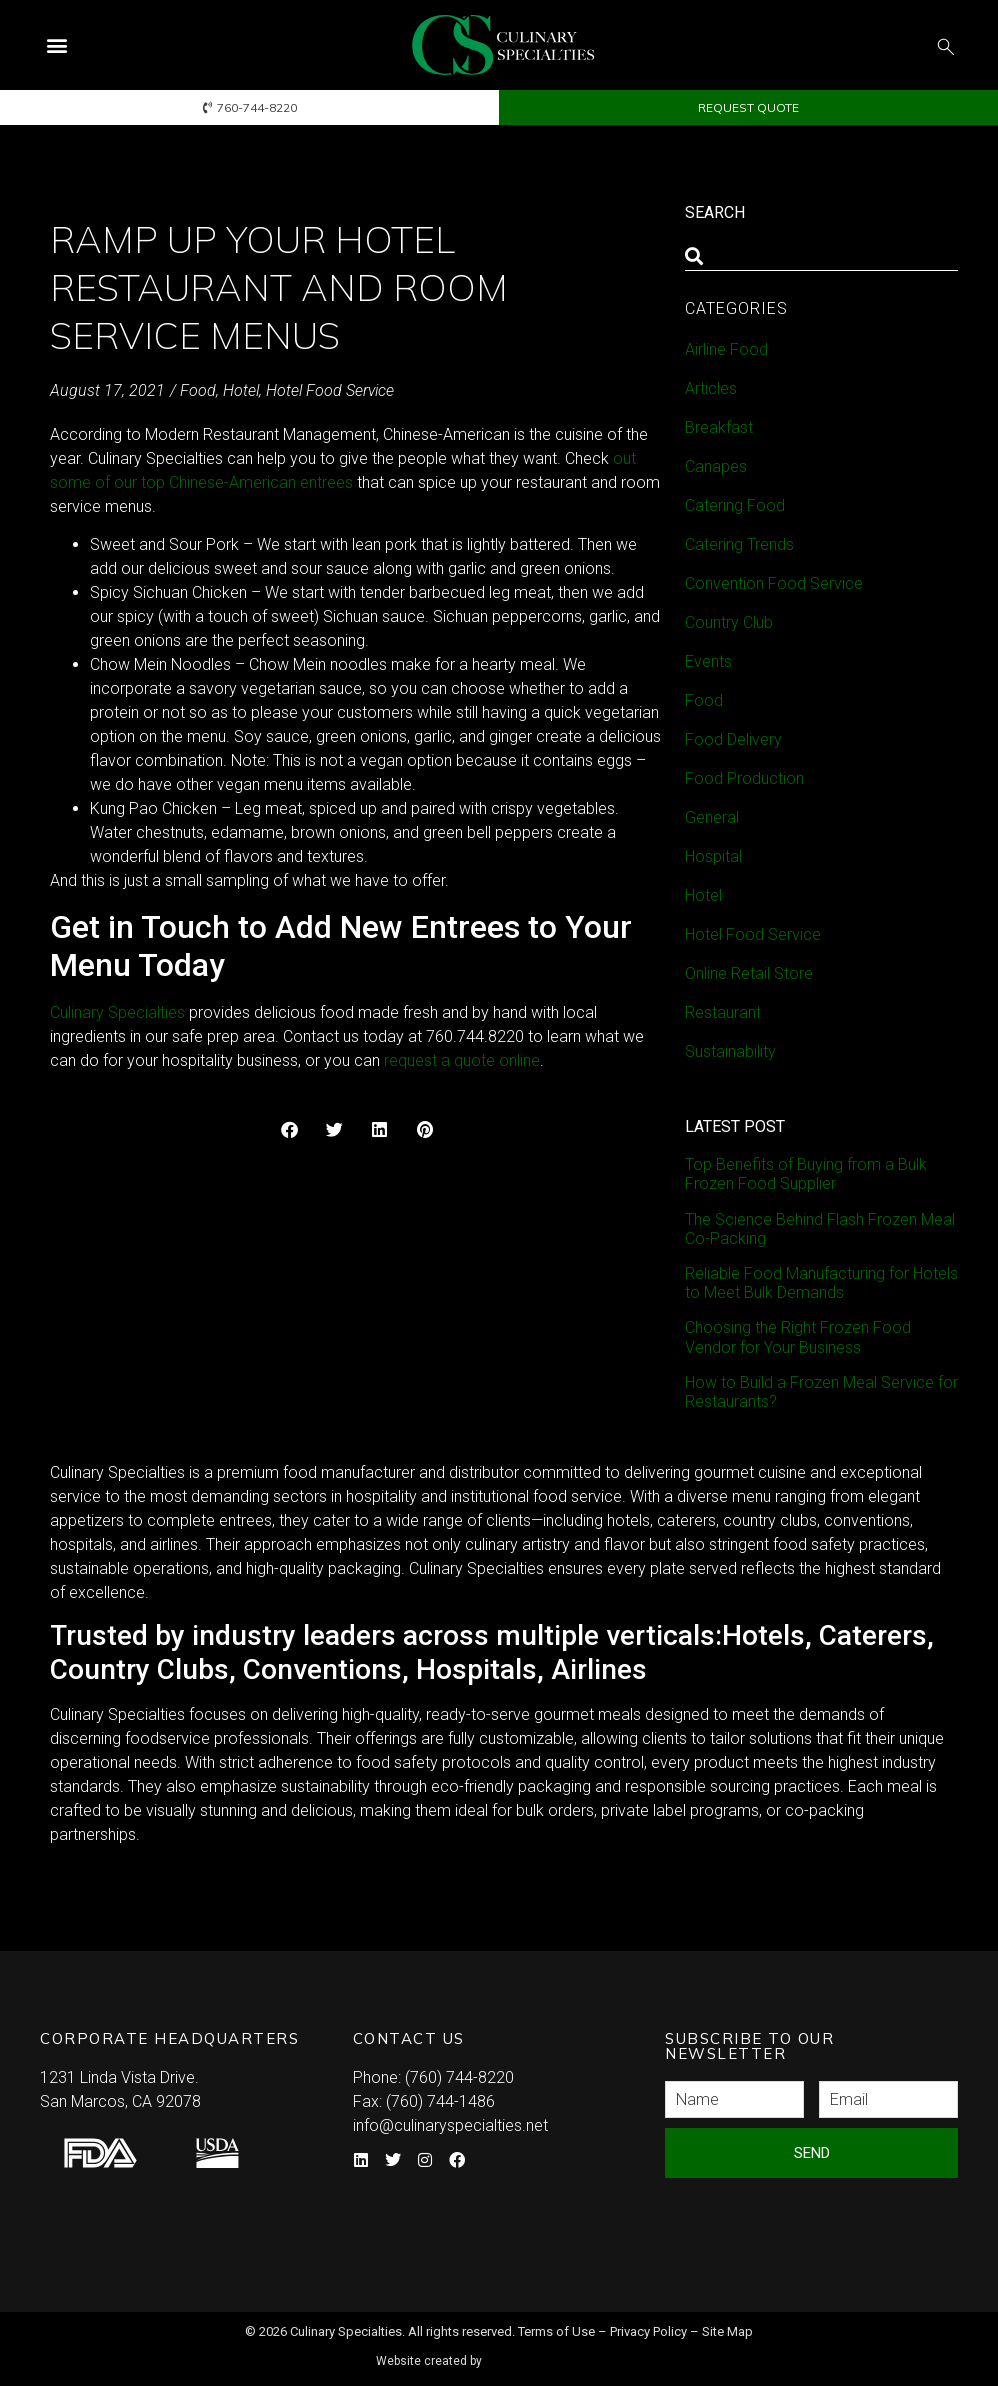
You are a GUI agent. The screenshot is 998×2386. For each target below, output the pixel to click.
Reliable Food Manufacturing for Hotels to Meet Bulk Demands (821, 1283)
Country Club (729, 622)
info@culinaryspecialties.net (450, 2125)
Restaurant (723, 1012)
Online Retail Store (749, 973)
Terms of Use (556, 2331)
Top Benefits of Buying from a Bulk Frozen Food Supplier (806, 1174)
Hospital (713, 856)
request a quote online (462, 1060)
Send (812, 2153)
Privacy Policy (648, 2331)
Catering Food (735, 505)
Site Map (727, 2331)
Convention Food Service (774, 583)
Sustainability (730, 1051)
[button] (56, 45)
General (712, 817)
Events (708, 661)
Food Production (744, 778)
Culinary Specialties (117, 1012)
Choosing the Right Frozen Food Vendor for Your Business (798, 1337)
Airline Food (726, 349)
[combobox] (821, 256)
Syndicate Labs (556, 2352)
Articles (711, 388)
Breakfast (719, 427)
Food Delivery (733, 739)
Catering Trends (739, 544)
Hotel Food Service (330, 390)
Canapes (716, 466)
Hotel (241, 390)
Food (198, 390)
